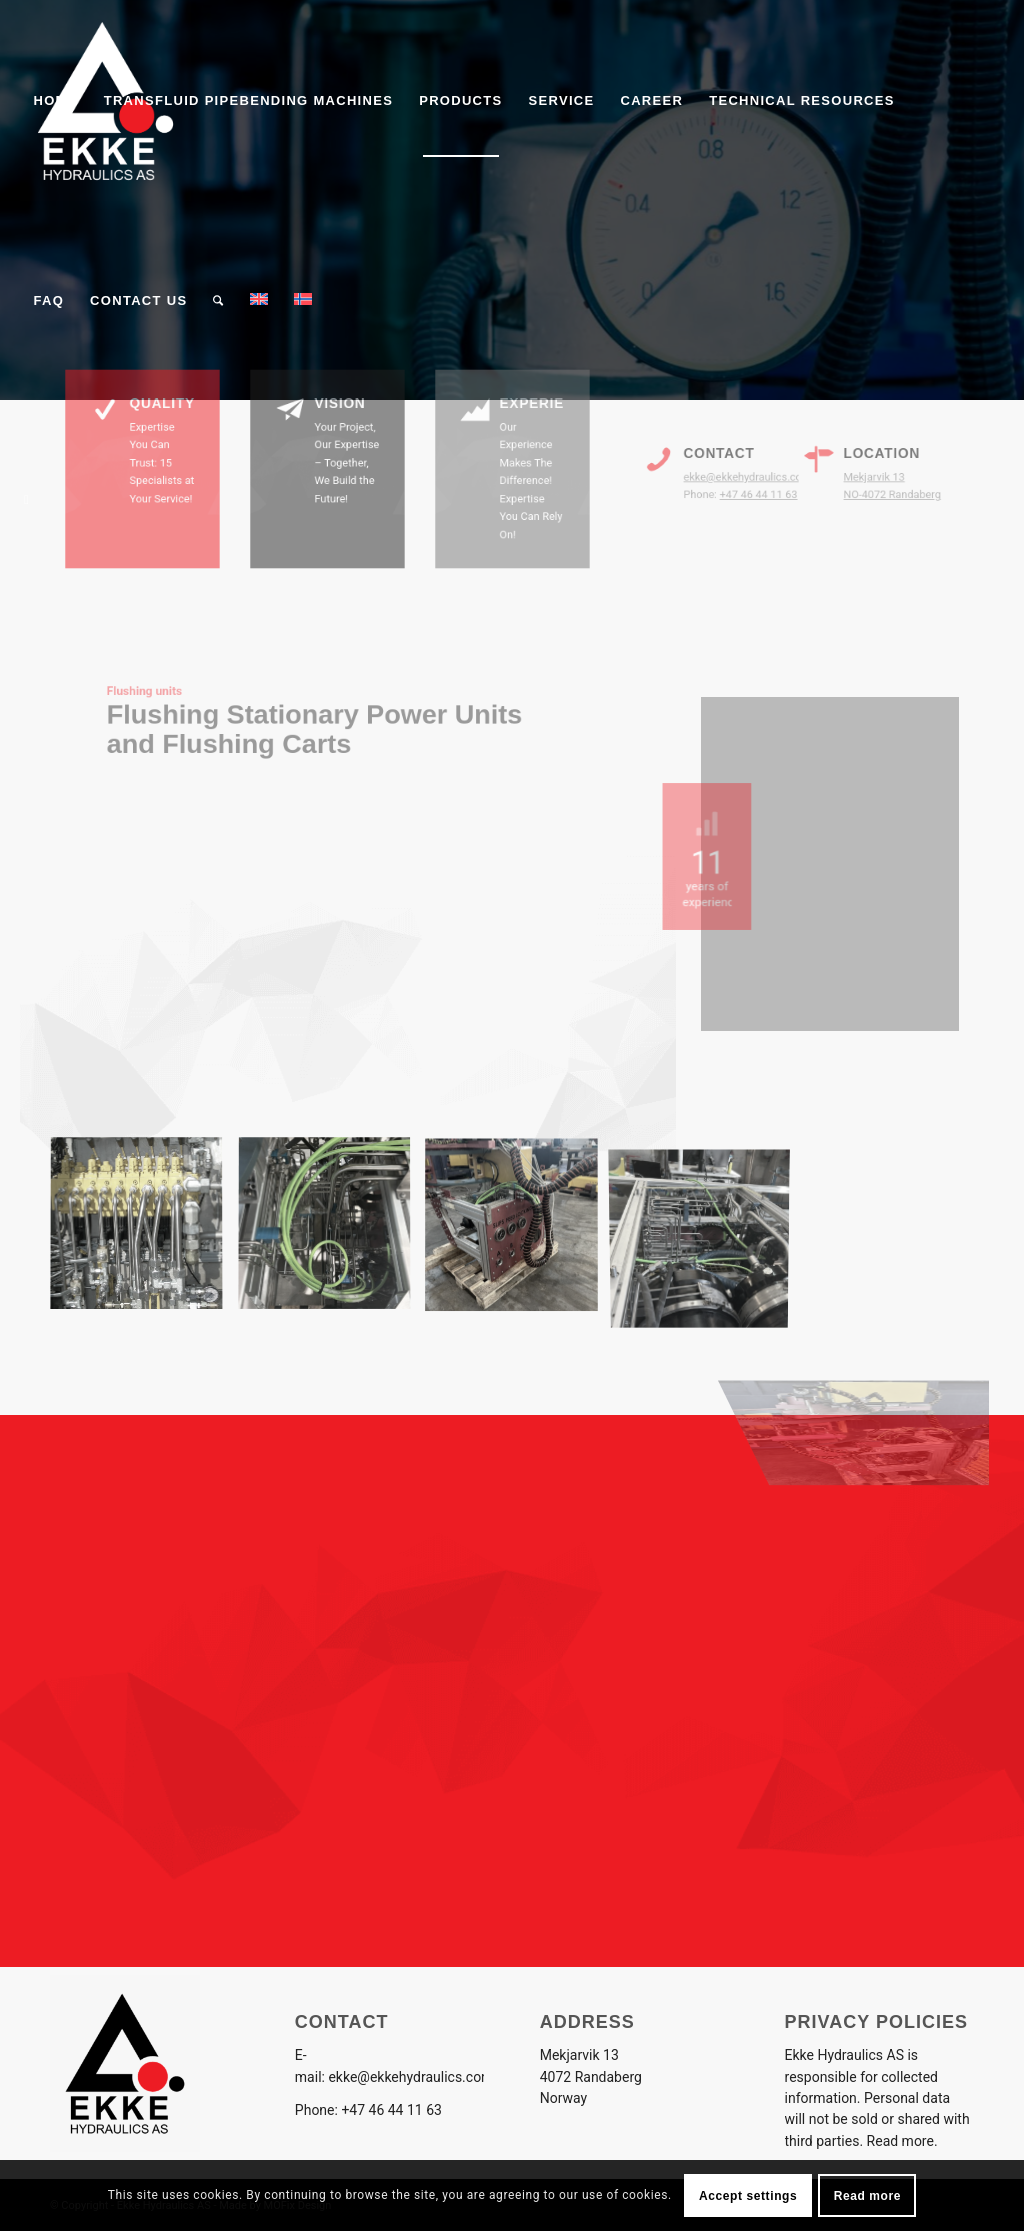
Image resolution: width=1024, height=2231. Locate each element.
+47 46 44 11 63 (760, 492)
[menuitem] (55, 101)
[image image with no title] (144, 1233)
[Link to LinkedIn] (26, 500)
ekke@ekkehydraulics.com (748, 473)
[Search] (218, 301)
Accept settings (748, 2196)
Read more (900, 2141)
